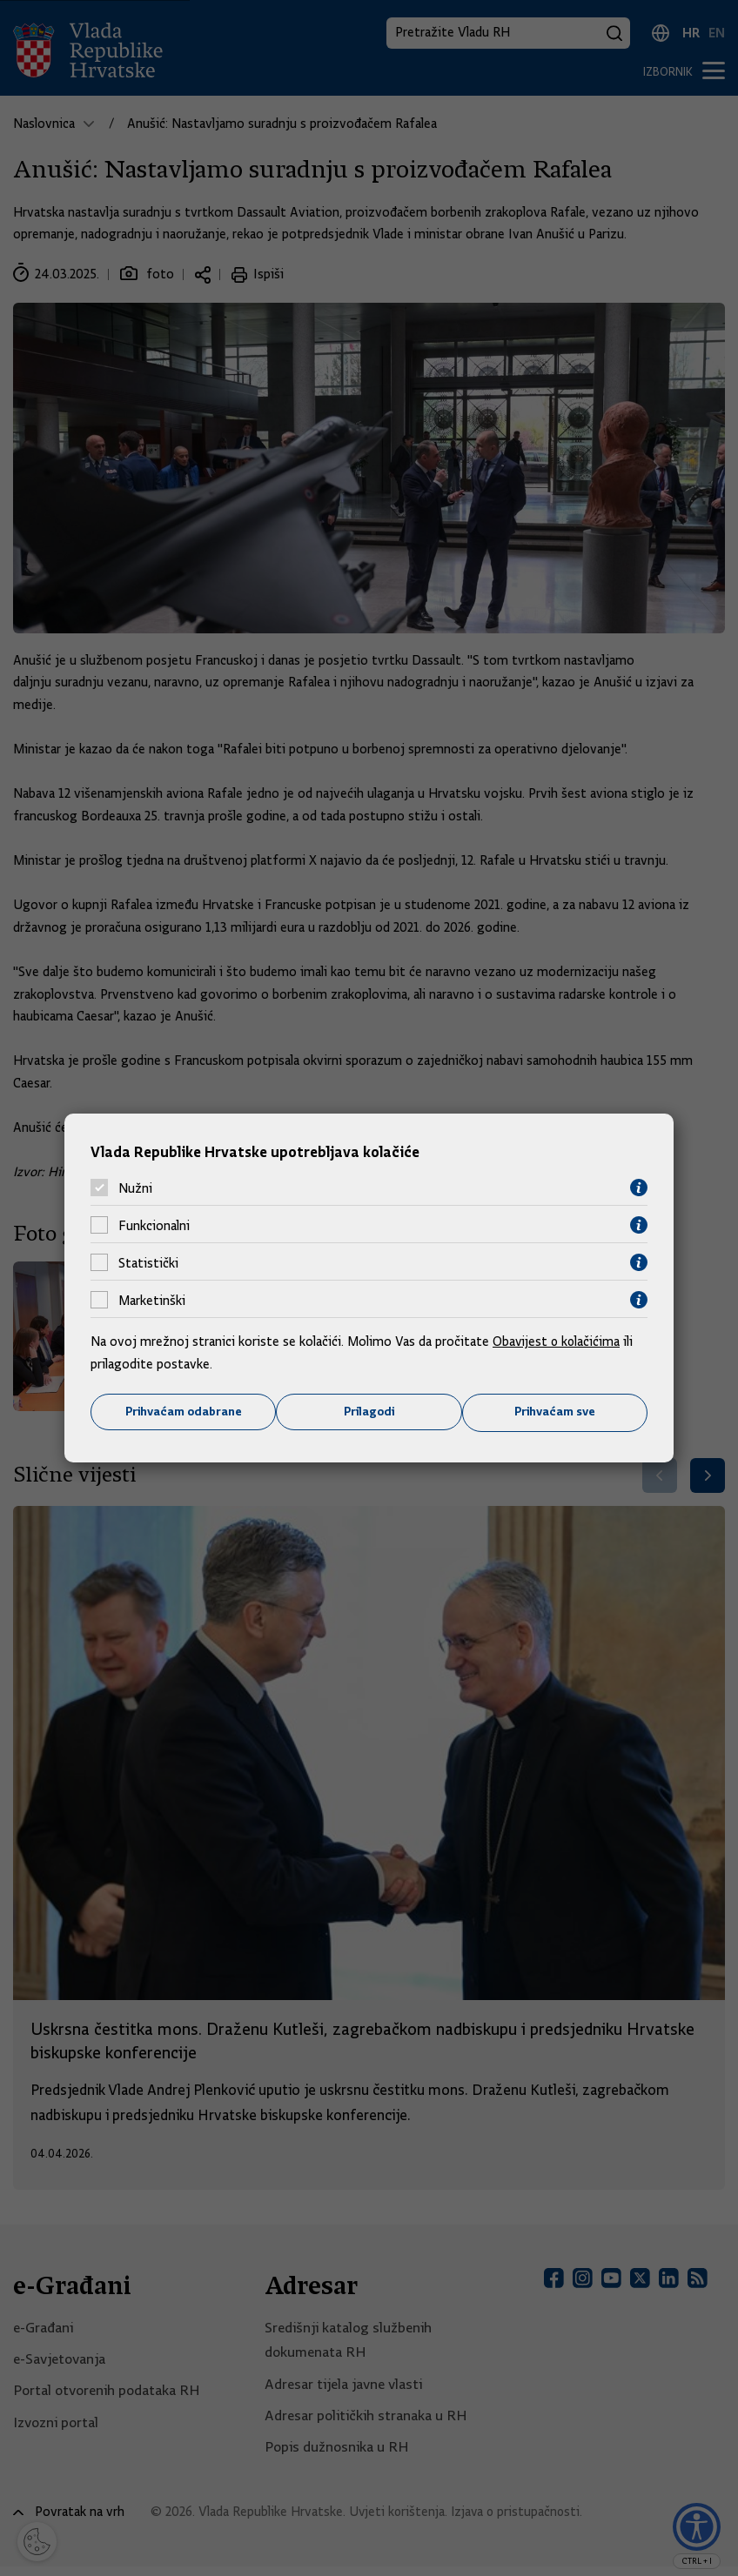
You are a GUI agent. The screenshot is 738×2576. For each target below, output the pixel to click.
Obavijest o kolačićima (558, 1341)
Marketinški (151, 1300)
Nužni (135, 1187)
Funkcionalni (154, 1225)
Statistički (148, 1262)
